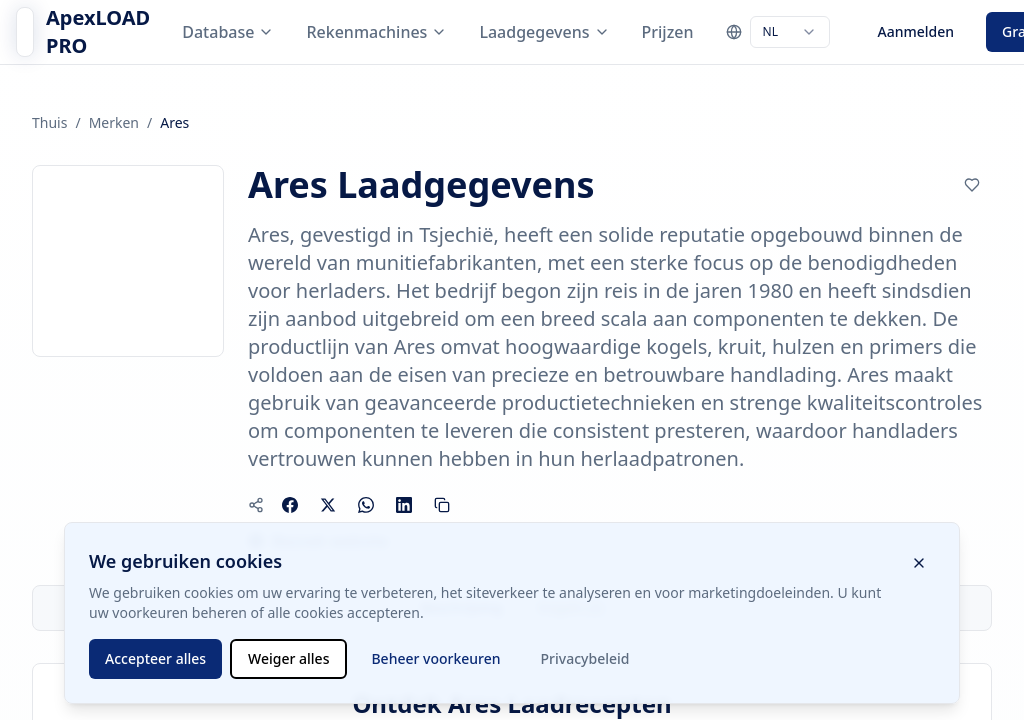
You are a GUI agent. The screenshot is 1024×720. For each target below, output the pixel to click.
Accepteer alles (155, 658)
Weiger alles (288, 658)
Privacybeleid (585, 658)
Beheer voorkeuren (435, 658)
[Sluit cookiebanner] (919, 563)
